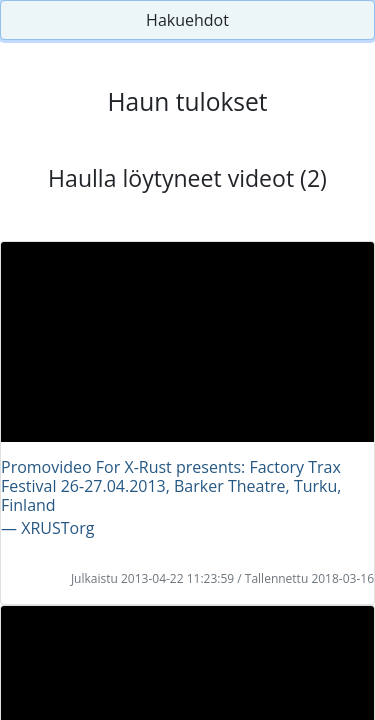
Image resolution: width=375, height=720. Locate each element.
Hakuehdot (187, 20)
